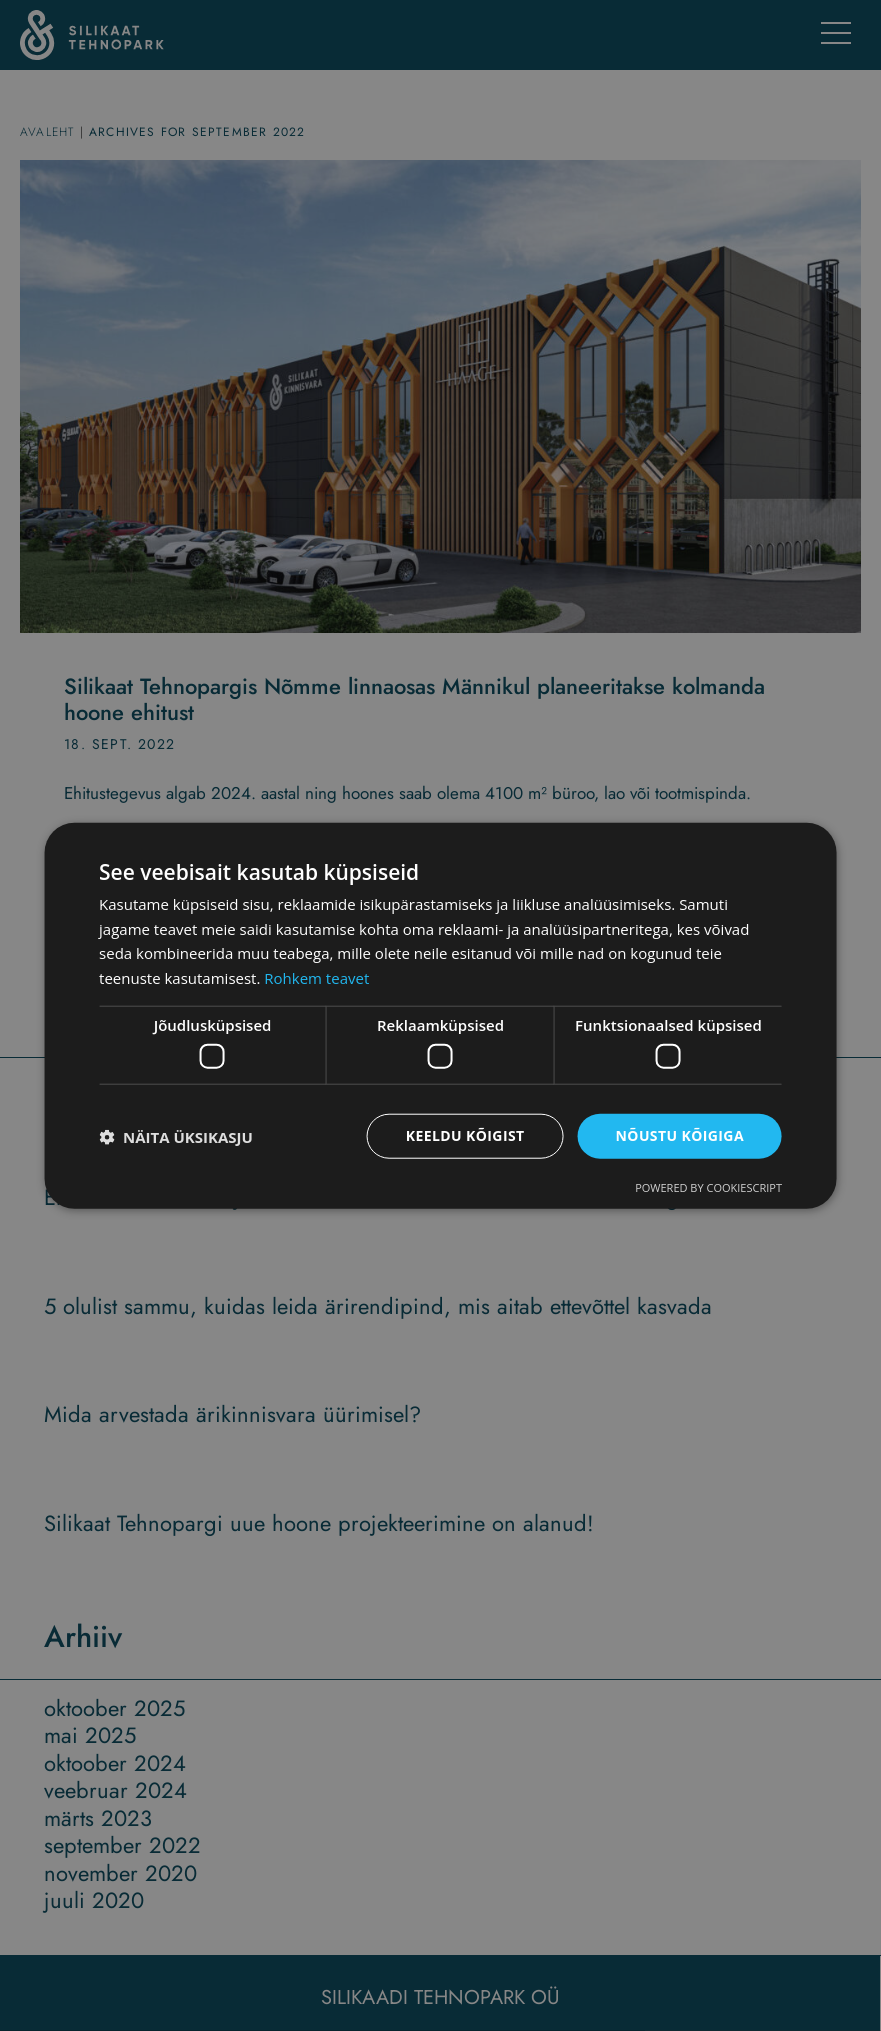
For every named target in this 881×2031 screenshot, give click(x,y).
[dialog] (440, 1015)
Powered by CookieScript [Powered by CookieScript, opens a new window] (708, 1187)
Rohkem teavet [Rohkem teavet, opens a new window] (316, 978)
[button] (176, 1136)
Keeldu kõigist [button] (465, 1135)
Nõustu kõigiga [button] (680, 1135)
